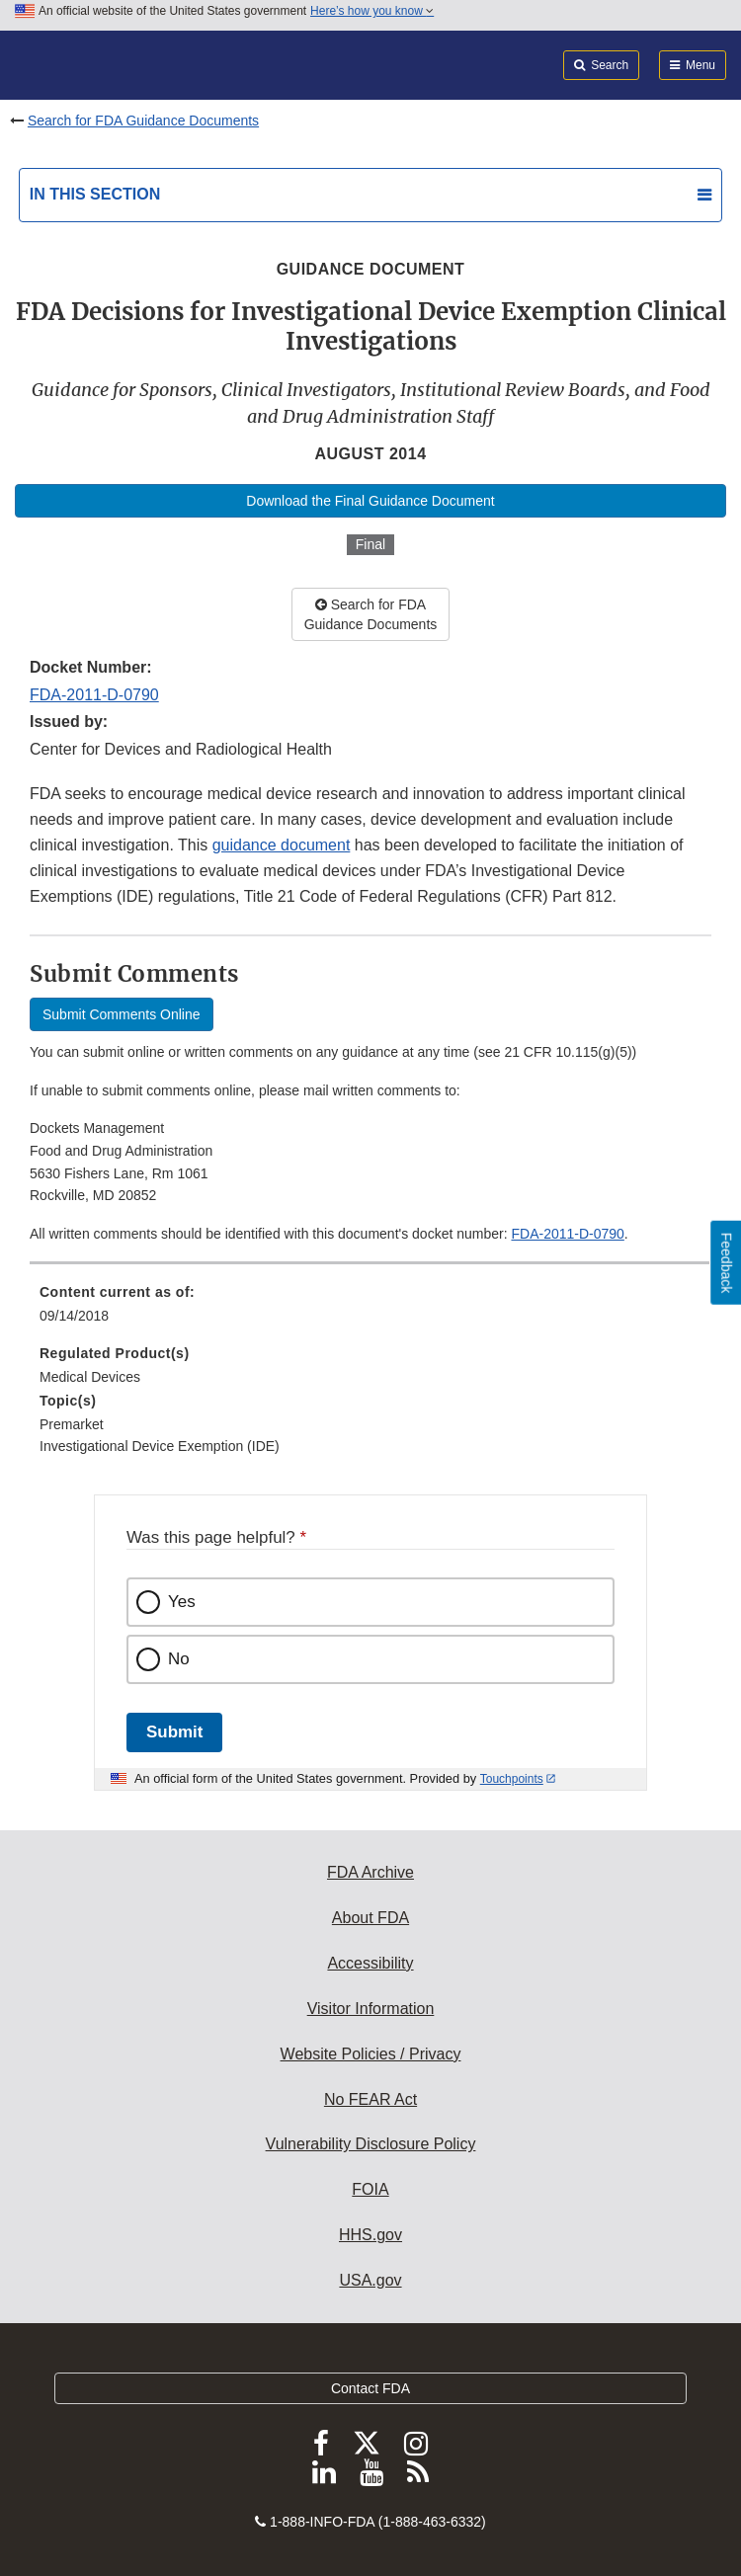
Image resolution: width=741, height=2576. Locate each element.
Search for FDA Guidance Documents (143, 120)
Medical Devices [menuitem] (90, 1377)
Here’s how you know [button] (372, 11)
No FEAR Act (370, 2099)
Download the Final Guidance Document (370, 501)
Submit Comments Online (121, 1014)
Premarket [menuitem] (72, 1424)
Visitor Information (371, 2008)
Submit (174, 1732)
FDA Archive (370, 1872)
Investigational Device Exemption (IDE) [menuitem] (160, 1446)
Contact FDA (370, 2388)
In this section (95, 194)
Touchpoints (511, 1779)
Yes (182, 1601)
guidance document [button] (281, 845)
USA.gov (370, 2280)
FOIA (370, 2189)
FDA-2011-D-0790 (94, 694)
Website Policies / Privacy (371, 2054)
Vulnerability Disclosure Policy (371, 2143)
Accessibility (370, 1963)
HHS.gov (370, 2234)
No (179, 1659)
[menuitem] (370, 1310)
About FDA (370, 1917)
